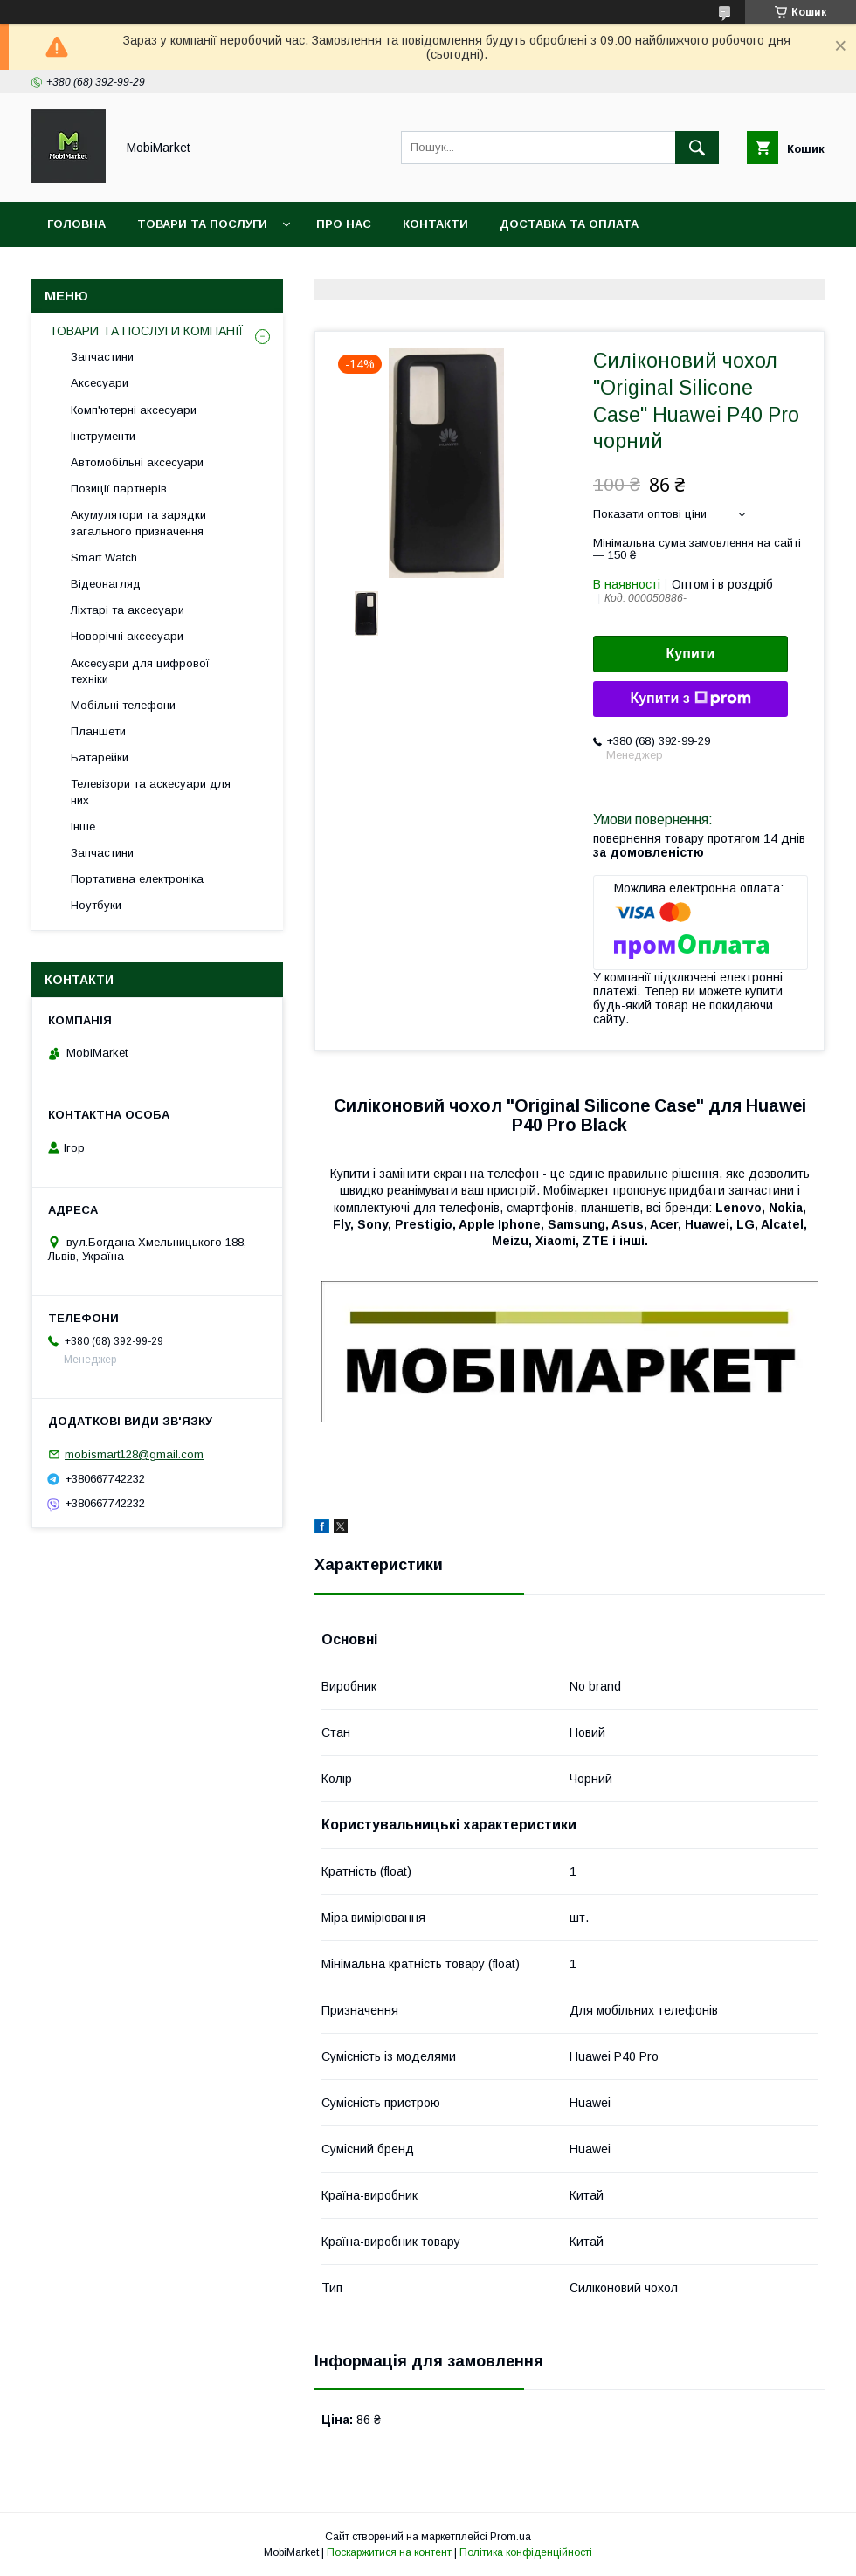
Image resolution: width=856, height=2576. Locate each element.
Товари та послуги (202, 224)
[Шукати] (697, 147)
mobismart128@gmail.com (134, 1454)
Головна (76, 224)
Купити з (690, 698)
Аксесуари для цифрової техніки (140, 671)
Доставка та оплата (569, 224)
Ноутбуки (96, 905)
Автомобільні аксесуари (137, 462)
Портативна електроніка (137, 878)
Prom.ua (510, 2537)
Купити (690, 653)
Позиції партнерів (119, 488)
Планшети (98, 731)
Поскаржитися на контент (389, 2552)
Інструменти (103, 436)
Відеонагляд (106, 583)
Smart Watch (104, 557)
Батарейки (99, 757)
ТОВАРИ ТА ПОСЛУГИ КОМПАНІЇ (146, 331)
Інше (83, 826)
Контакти (435, 224)
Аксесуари (99, 382)
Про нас (343, 224)
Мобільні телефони (123, 705)
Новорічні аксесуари (127, 636)
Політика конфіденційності (525, 2552)
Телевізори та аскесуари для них (151, 791)
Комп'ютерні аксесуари (134, 410)
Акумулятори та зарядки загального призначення (138, 522)
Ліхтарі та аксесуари (127, 609)
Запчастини (102, 356)
